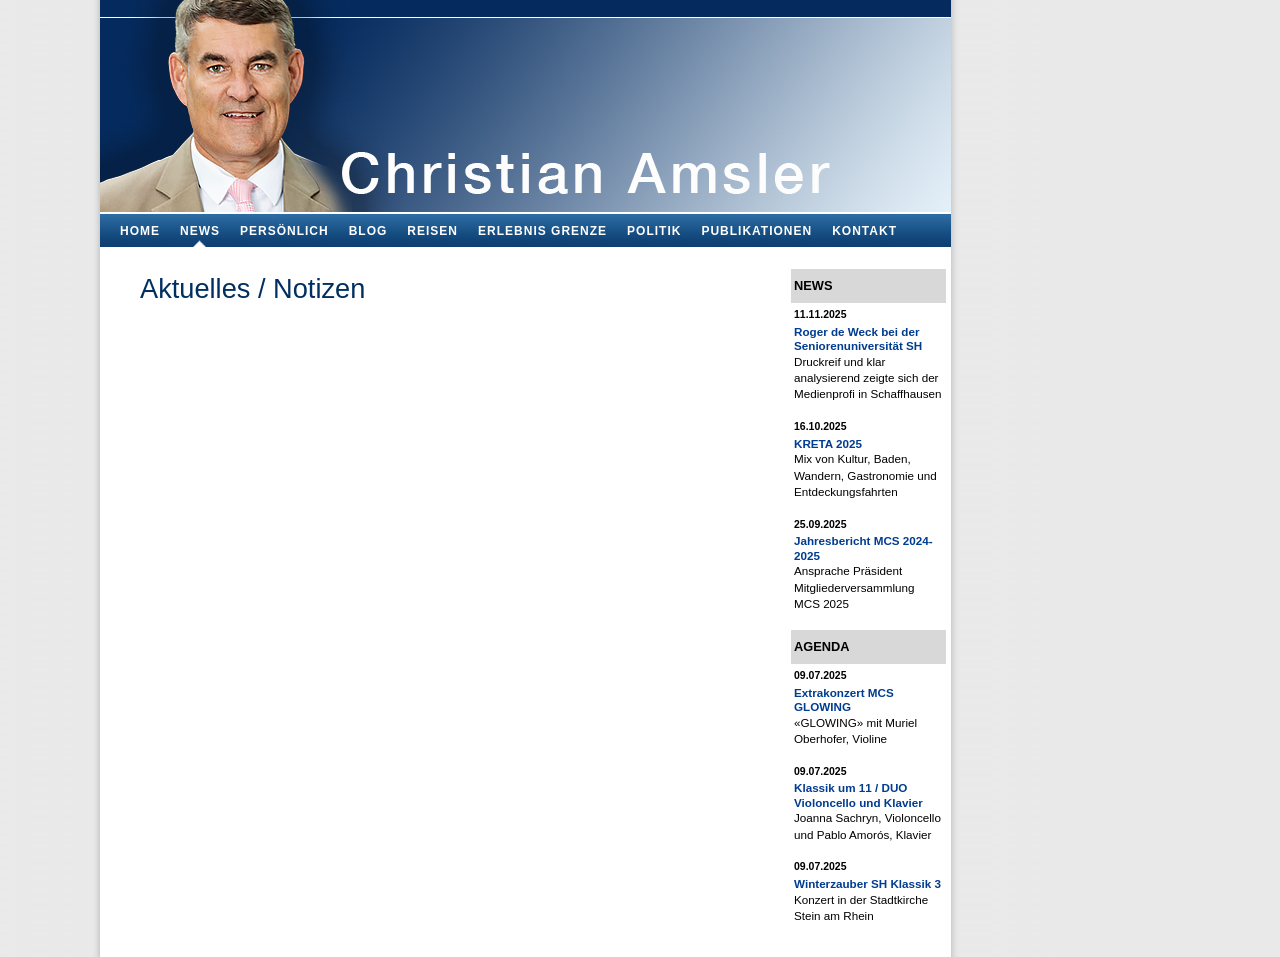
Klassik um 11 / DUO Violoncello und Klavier (858, 794)
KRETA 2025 (828, 443)
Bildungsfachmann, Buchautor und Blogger (525, 100)
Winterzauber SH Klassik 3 (867, 883)
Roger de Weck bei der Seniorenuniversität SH (858, 338)
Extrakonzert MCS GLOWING (844, 699)
